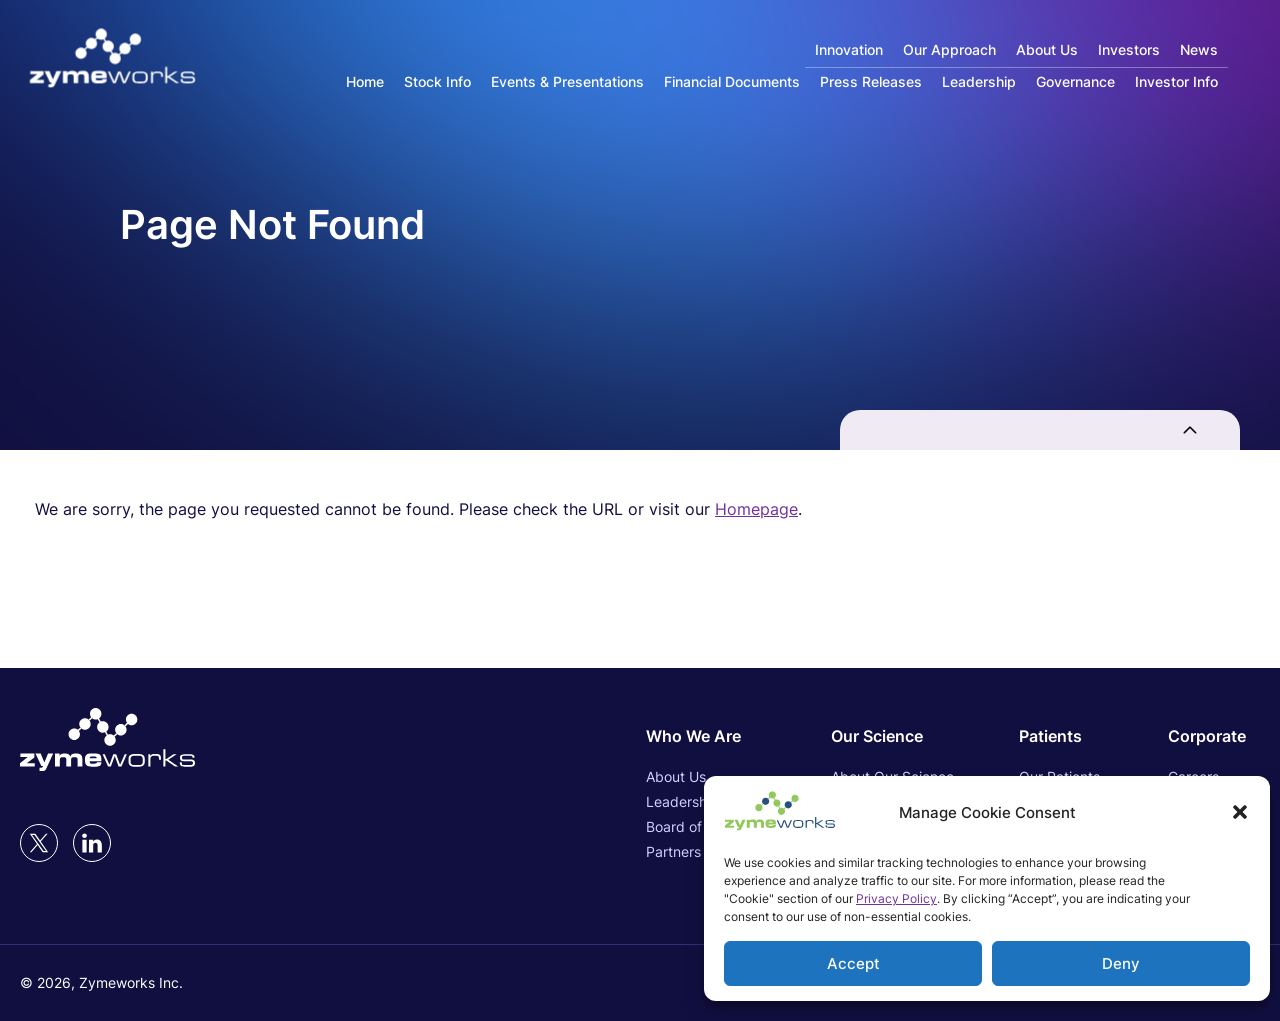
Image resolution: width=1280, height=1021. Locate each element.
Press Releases (871, 81)
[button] (1240, 812)
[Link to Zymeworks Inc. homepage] (112, 59)
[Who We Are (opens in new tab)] (705, 736)
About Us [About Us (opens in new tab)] (1047, 49)
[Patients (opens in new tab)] (1061, 736)
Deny (1121, 963)
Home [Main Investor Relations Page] (365, 81)
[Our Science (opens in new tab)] (892, 736)
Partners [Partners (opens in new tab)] (673, 851)
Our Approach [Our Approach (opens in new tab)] (949, 49)
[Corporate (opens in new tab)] (1214, 736)
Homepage (756, 509)
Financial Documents (732, 81)
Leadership (979, 81)
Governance (1075, 81)
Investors (1129, 49)
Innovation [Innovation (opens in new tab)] (849, 49)
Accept (853, 963)
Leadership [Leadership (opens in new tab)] (682, 801)
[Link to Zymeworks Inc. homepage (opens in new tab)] (107, 741)
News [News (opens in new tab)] (1199, 49)
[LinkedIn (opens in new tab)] (92, 843)
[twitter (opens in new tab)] (39, 843)
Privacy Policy (896, 898)
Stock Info (437, 81)
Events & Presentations (567, 81)
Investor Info (1176, 81)
